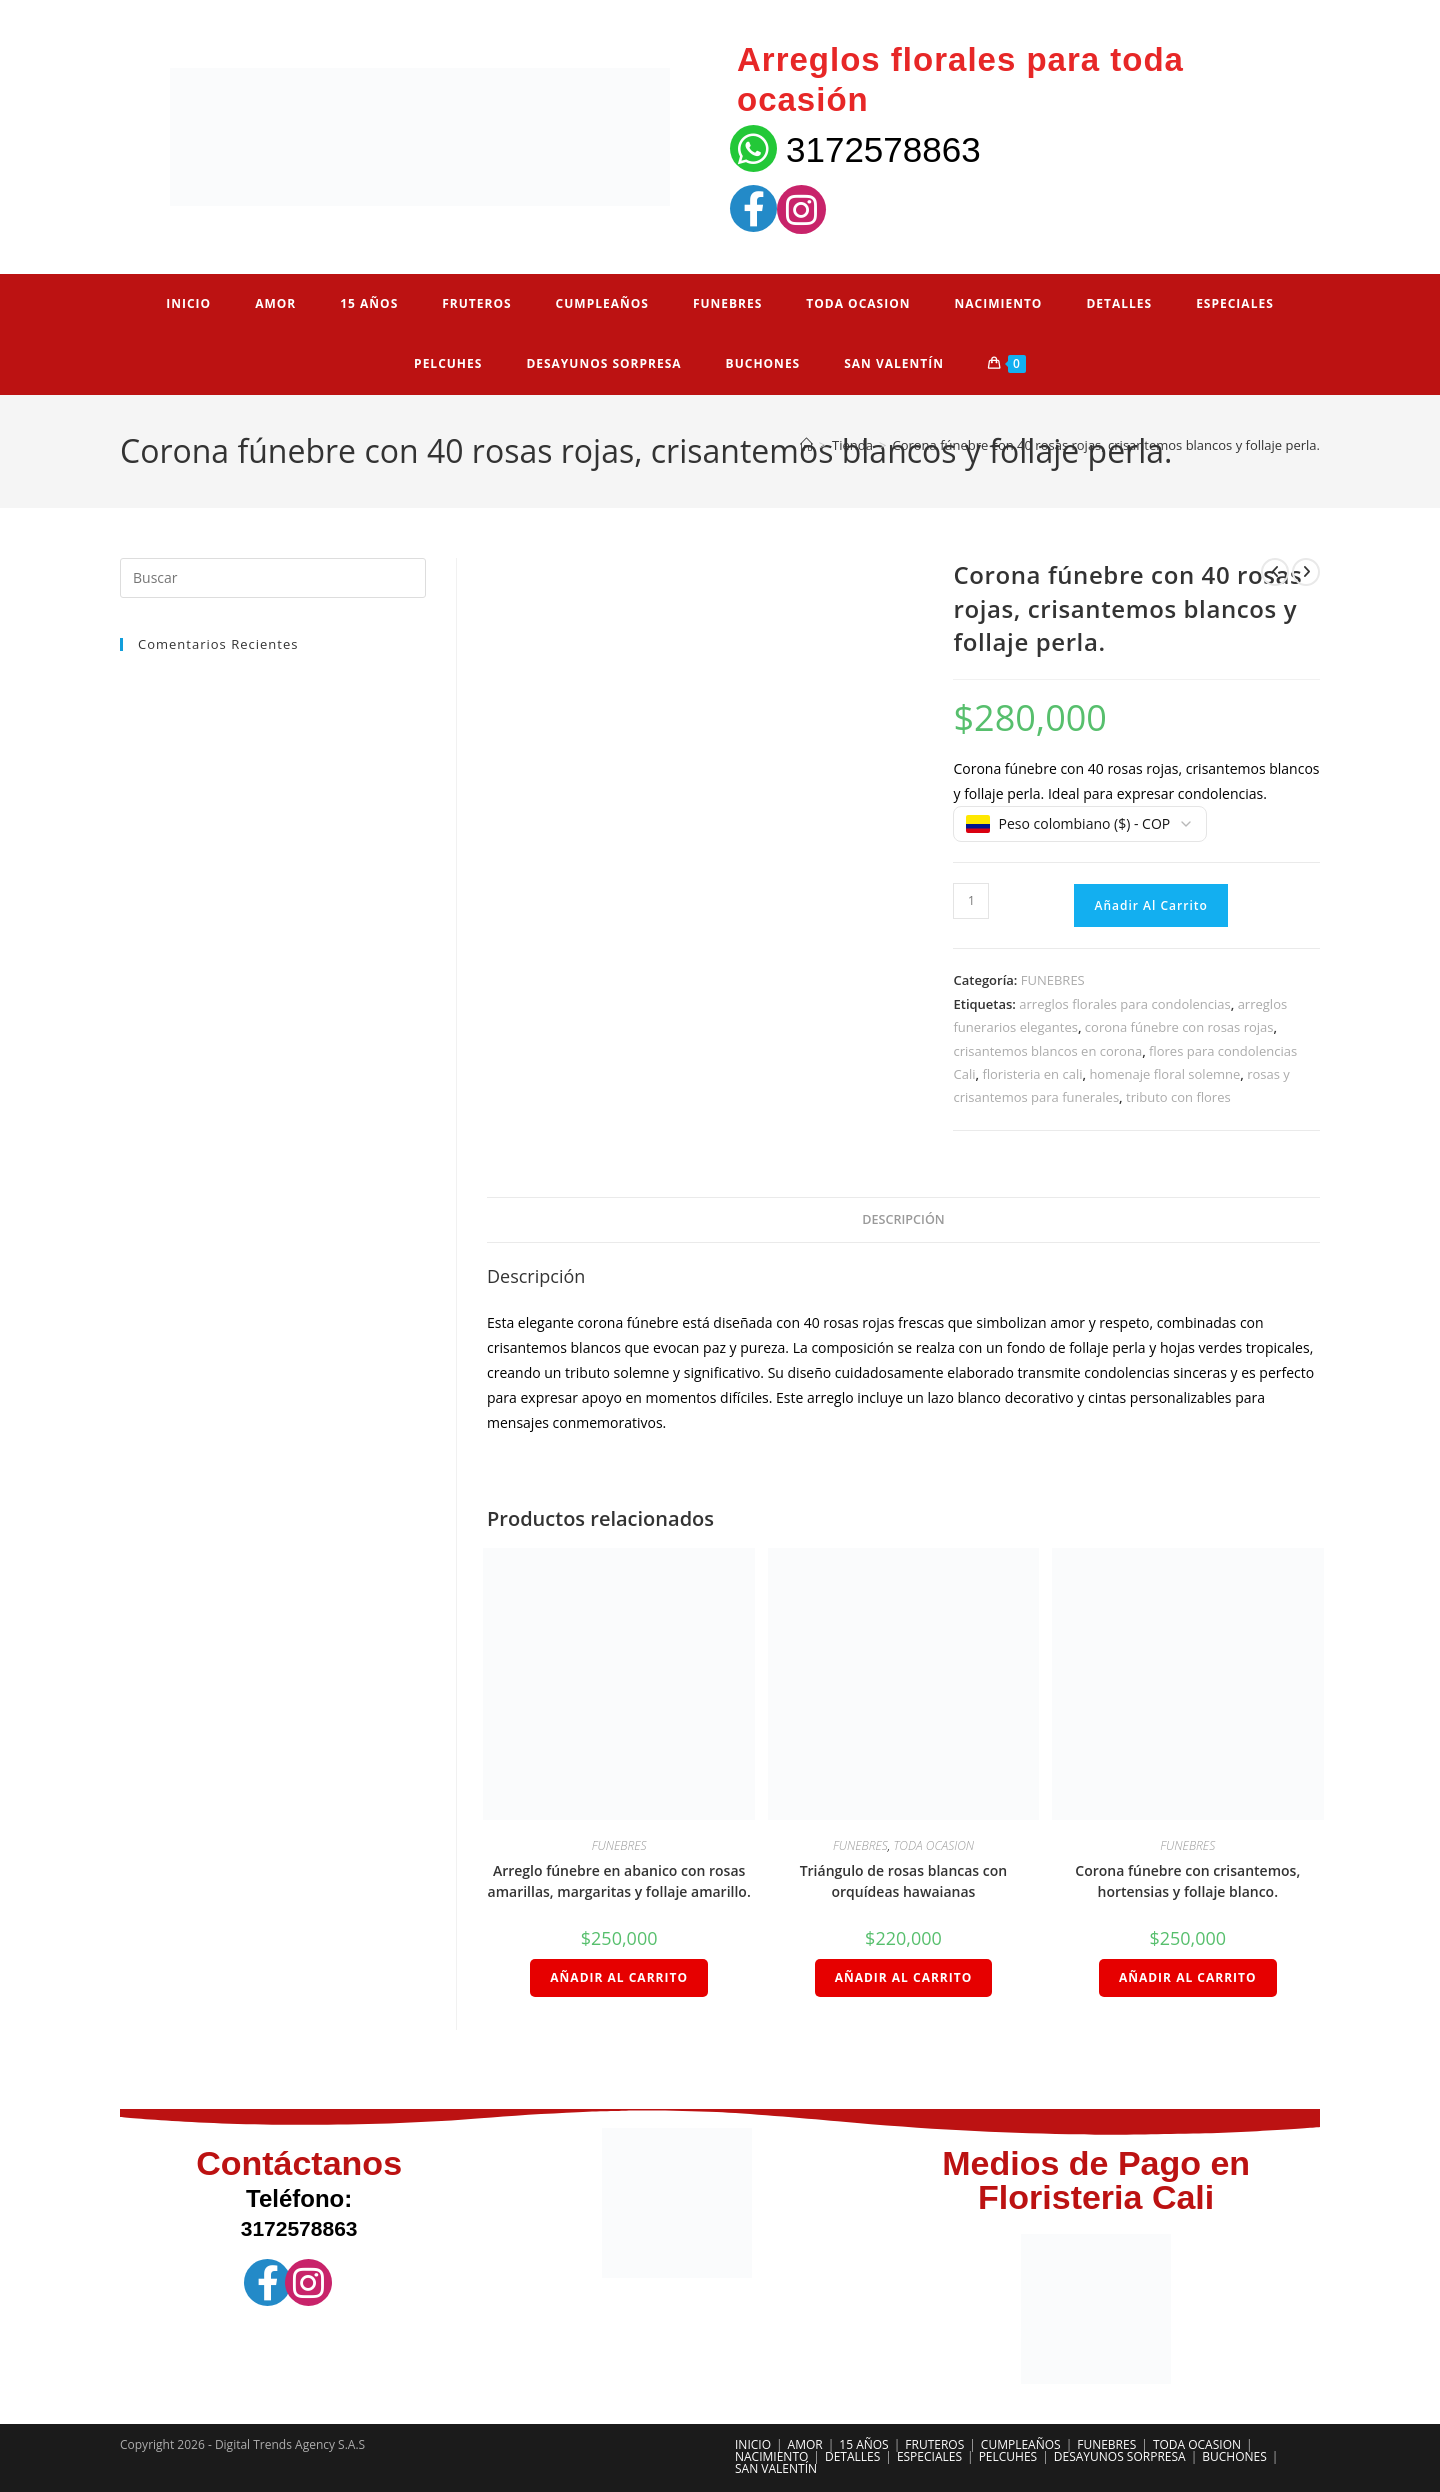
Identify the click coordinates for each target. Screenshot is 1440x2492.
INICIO (753, 2444)
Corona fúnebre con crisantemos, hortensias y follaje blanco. (1187, 1881)
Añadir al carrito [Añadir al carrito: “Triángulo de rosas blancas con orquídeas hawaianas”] (904, 1977)
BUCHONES (1234, 2456)
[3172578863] (753, 148)
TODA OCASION (933, 1845)
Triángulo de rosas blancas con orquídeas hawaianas (904, 1881)
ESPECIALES (929, 2456)
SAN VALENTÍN (776, 2468)
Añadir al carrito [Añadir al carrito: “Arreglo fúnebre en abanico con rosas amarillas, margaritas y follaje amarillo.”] (619, 1977)
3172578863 (883, 149)
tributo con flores (1178, 1097)
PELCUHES (1008, 2456)
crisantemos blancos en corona (1047, 1051)
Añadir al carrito (1150, 905)
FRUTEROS (934, 2444)
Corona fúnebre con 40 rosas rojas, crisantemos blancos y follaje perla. (1106, 445)
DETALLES (852, 2456)
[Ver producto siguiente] (1306, 572)
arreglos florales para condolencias (1124, 1004)
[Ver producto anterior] (1275, 572)
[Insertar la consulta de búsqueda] (273, 578)
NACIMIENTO (771, 2456)
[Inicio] (806, 445)
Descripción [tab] (903, 1219)
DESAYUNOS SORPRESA (1120, 2456)
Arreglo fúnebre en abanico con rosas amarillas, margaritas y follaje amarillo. (619, 1881)
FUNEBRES (1053, 980)
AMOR (805, 2444)
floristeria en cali (1032, 1074)
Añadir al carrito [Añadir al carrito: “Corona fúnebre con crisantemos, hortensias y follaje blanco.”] (1188, 1977)
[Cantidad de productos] (971, 901)
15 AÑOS (863, 2444)
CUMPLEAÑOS (1021, 2444)
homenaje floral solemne (1164, 1074)
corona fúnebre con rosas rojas (1179, 1027)
